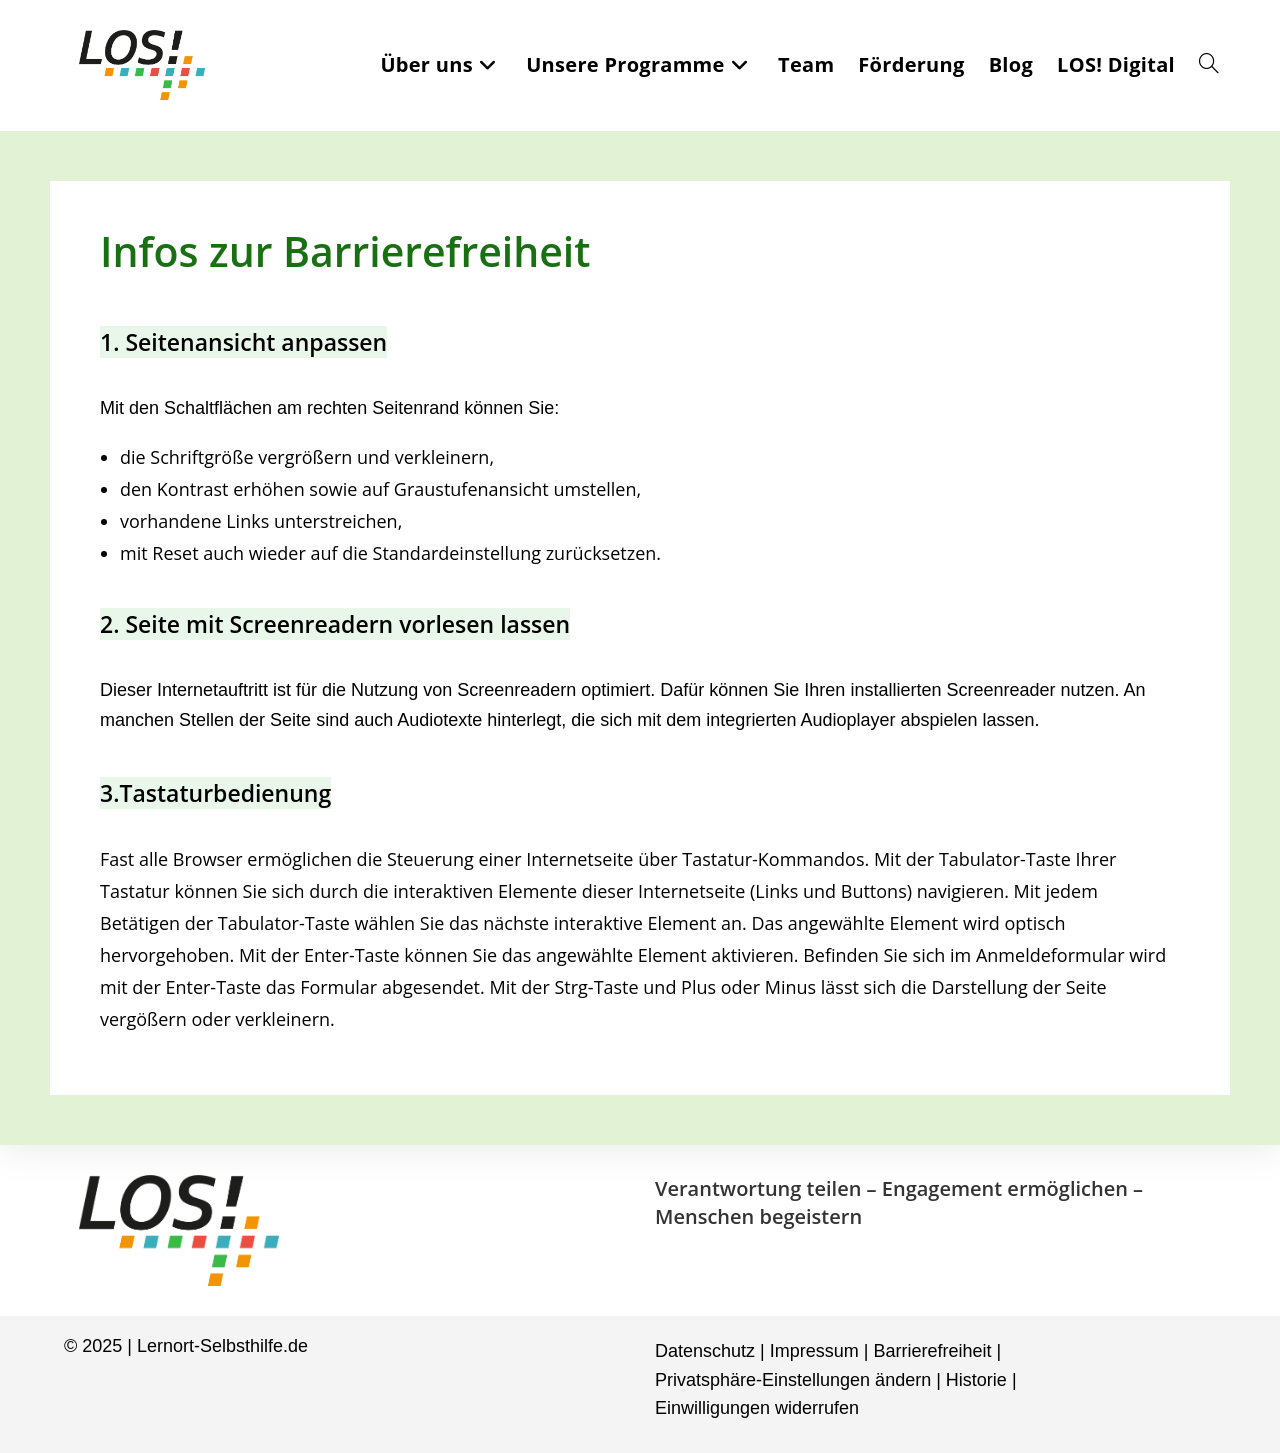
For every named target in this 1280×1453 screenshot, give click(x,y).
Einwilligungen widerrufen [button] (757, 1408)
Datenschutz (705, 1351)
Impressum (814, 1351)
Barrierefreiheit (932, 1351)
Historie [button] (976, 1380)
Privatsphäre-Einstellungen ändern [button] (793, 1380)
